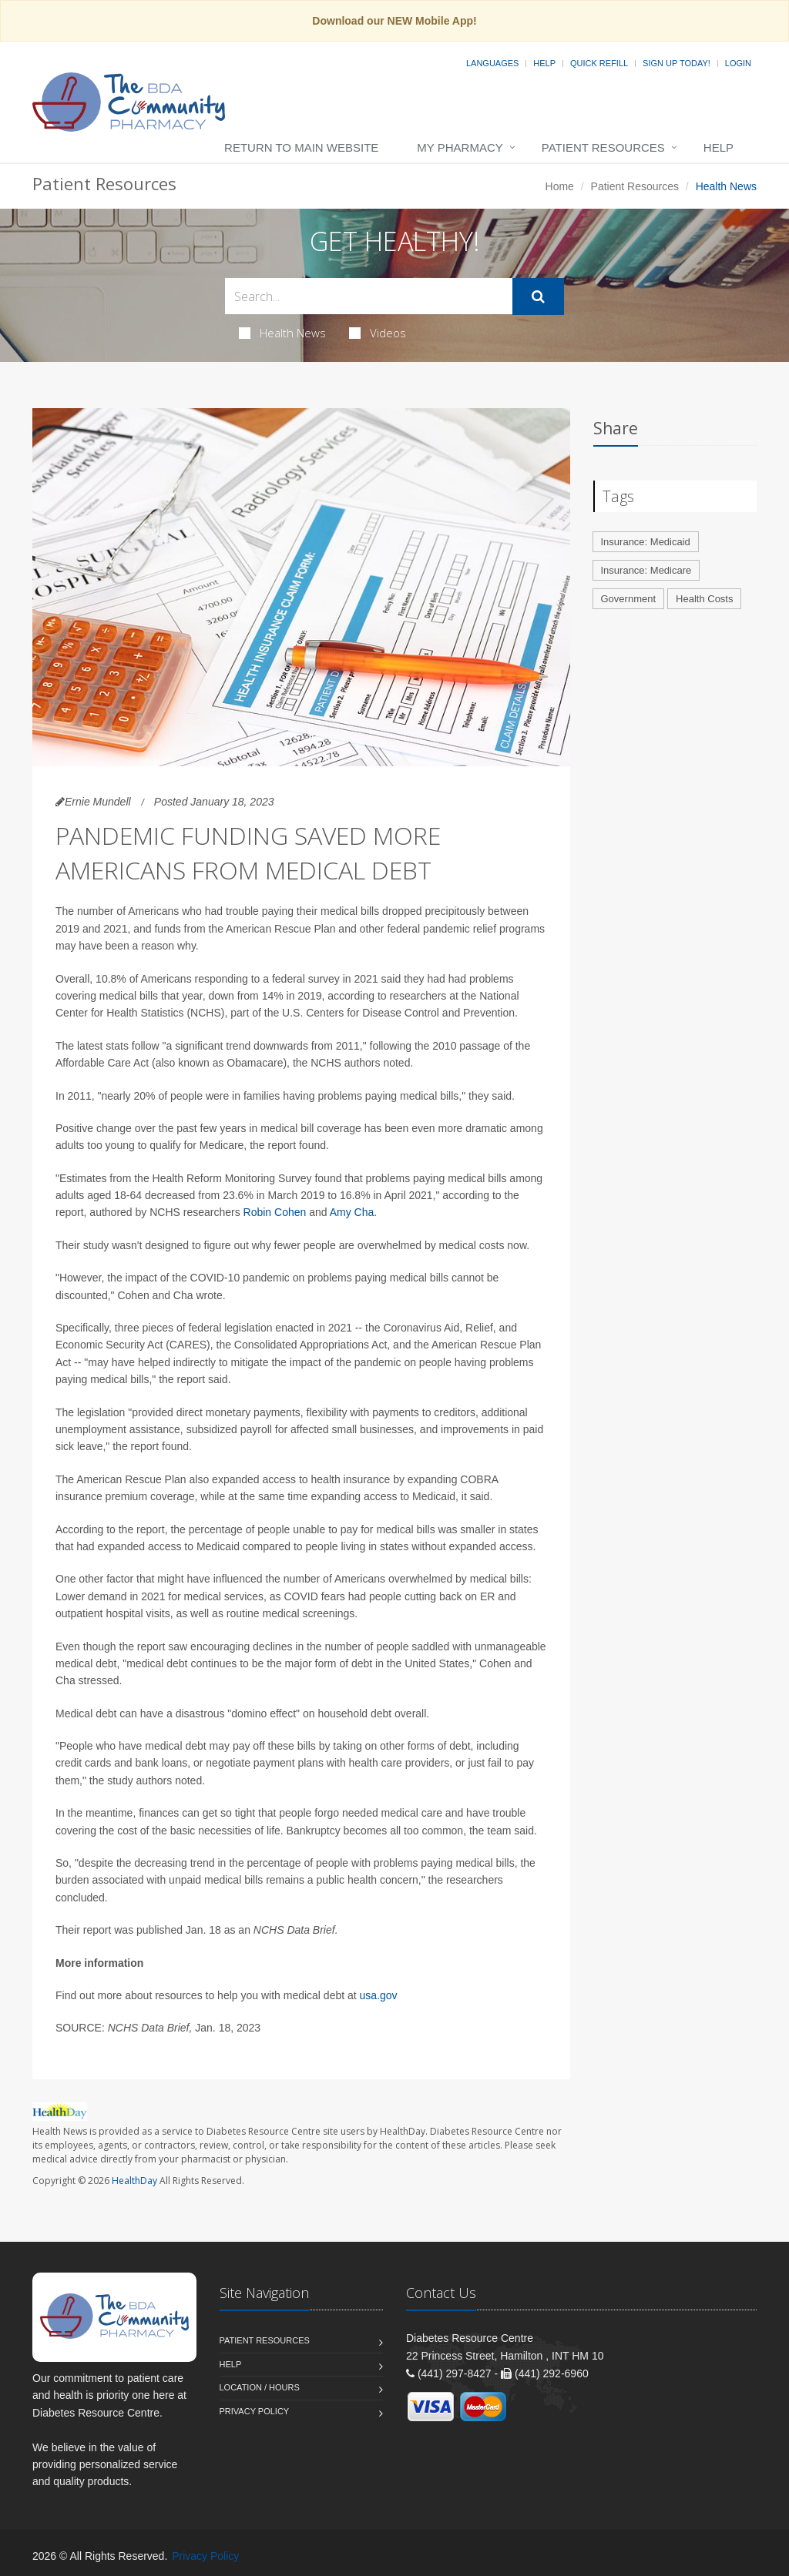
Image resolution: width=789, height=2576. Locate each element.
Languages (492, 63)
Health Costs (704, 599)
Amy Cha (352, 1212)
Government (628, 599)
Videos (377, 332)
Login (738, 63)
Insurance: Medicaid (645, 542)
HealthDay (134, 2180)
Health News (282, 332)
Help (544, 63)
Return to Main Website (301, 147)
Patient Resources (603, 147)
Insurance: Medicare (646, 570)
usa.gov (379, 1995)
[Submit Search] (538, 296)
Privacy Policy (255, 2411)
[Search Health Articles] (368, 296)
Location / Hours (260, 2387)
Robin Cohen (275, 1212)
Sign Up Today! (676, 63)
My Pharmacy (459, 147)
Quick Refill (599, 63)
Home (560, 186)
